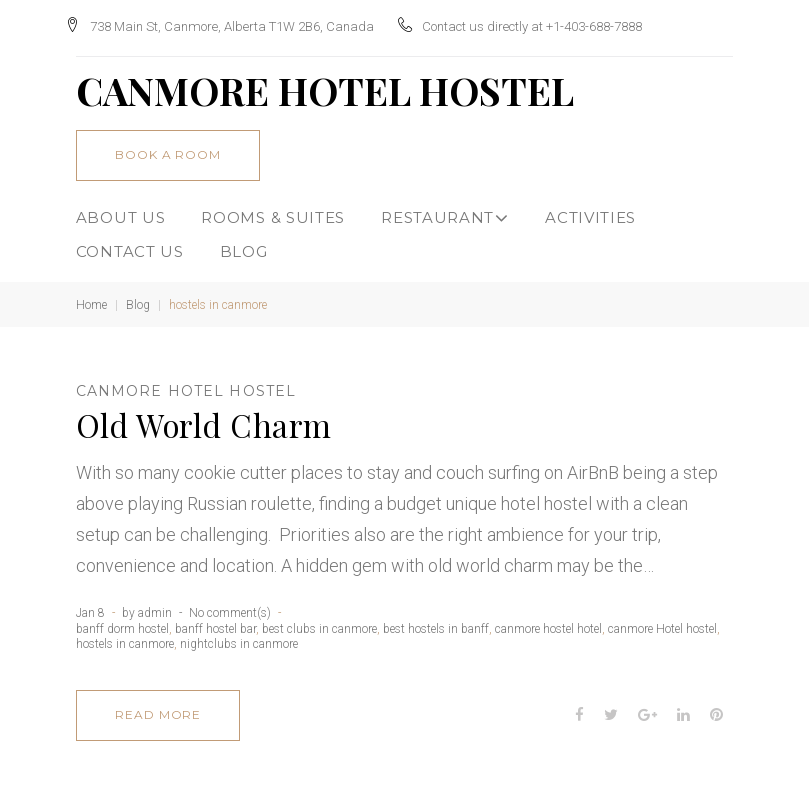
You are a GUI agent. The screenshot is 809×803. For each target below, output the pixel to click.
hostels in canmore (125, 637)
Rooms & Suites (273, 210)
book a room (168, 147)
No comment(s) (230, 606)
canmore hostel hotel (548, 621)
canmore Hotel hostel (186, 384)
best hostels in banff (436, 621)
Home (91, 298)
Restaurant (445, 211)
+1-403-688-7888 (605, 22)
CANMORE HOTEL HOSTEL (325, 83)
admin (155, 606)
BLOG (244, 243)
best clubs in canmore (319, 621)
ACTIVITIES (590, 210)
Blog (138, 298)
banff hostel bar (215, 621)
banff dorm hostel (122, 621)
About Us (121, 210)
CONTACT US (130, 243)
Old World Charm (204, 418)
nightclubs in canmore (239, 637)
